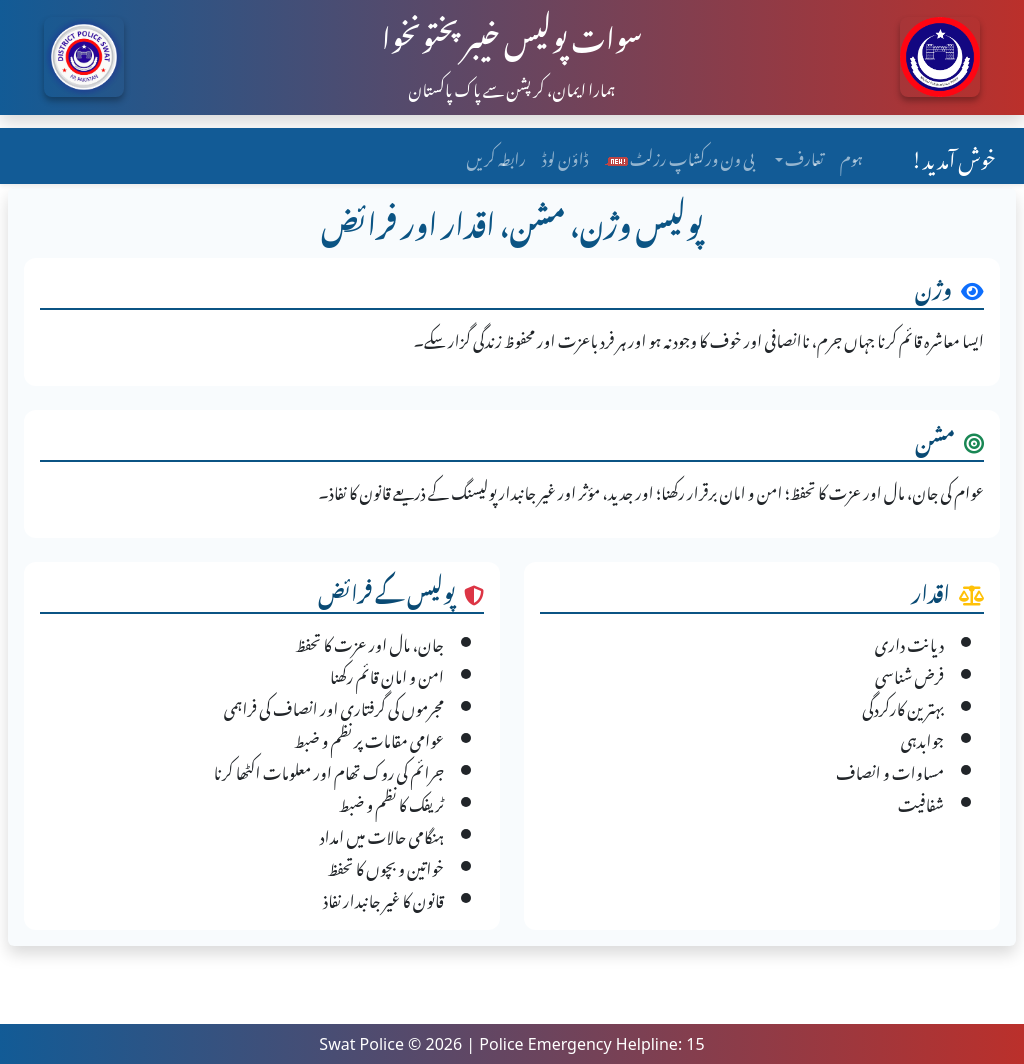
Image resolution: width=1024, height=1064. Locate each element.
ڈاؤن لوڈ (565, 156)
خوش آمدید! (953, 156)
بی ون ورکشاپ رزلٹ (680, 156)
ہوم (851, 156)
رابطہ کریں (496, 156)
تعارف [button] (803, 156)
